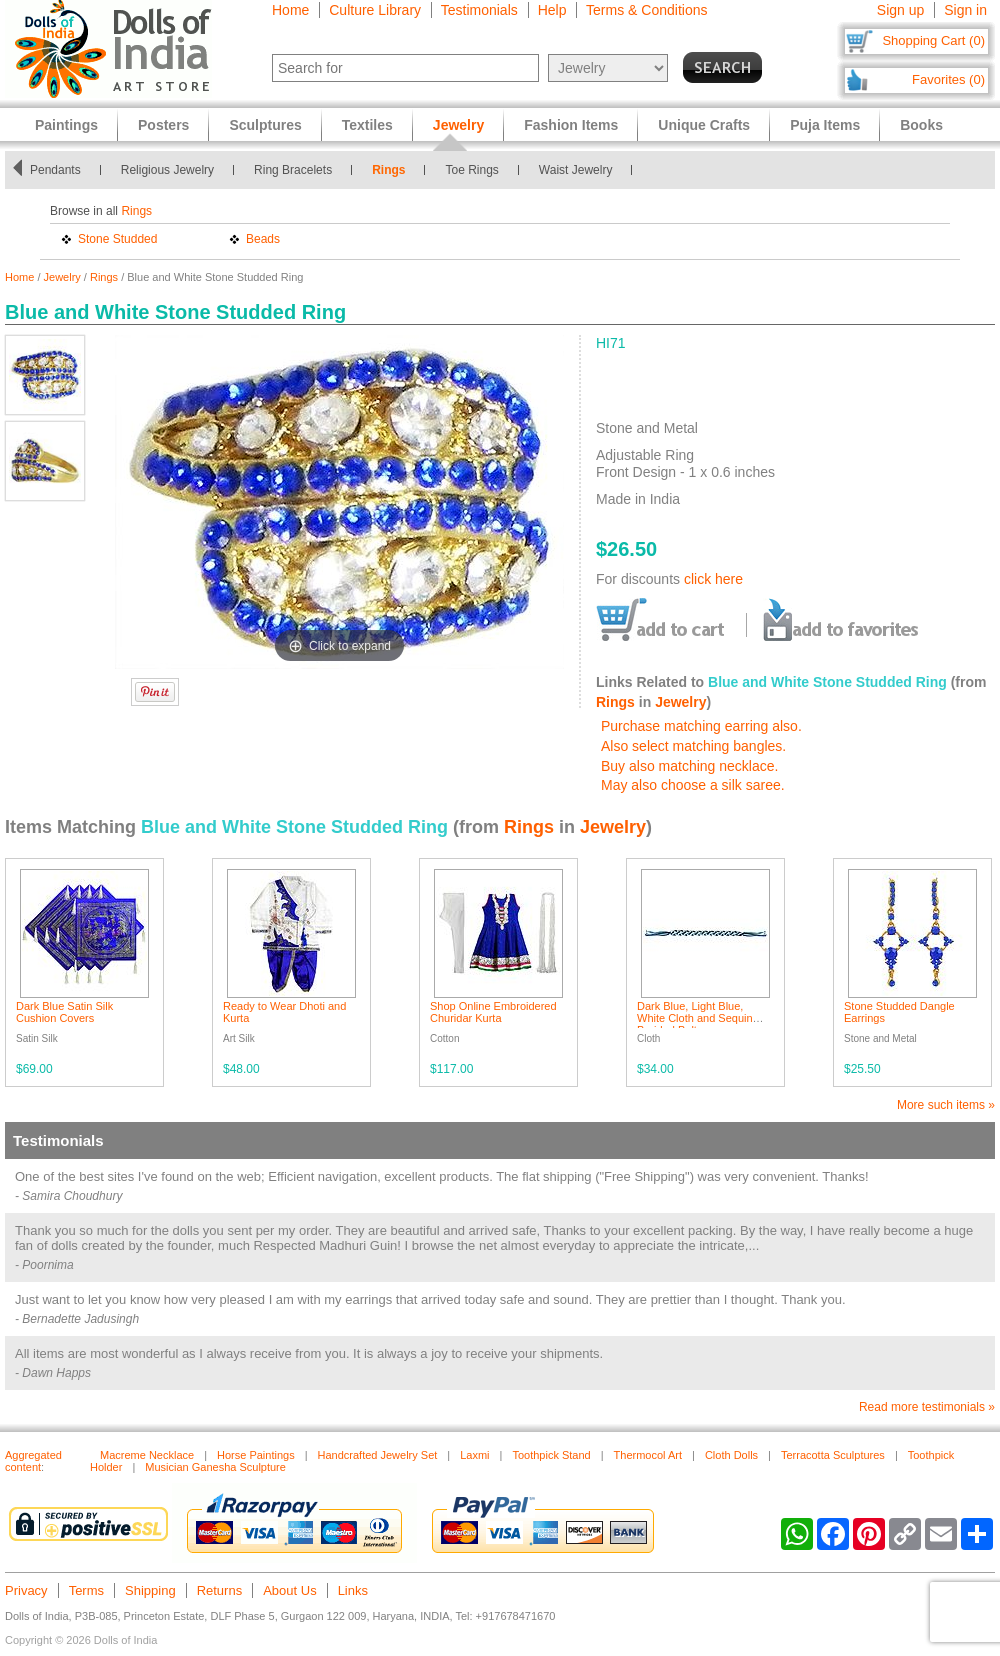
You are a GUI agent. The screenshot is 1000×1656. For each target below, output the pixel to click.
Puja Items (825, 125)
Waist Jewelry (576, 170)
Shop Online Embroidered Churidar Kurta (493, 1012)
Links (353, 1590)
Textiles (367, 125)
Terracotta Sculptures (833, 1455)
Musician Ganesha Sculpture (215, 1467)
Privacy (26, 1590)
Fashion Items (571, 125)
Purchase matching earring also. (701, 726)
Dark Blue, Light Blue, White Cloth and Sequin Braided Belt (695, 1018)
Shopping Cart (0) (933, 40)
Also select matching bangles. (693, 746)
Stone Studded (117, 239)
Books (921, 125)
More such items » (946, 1105)
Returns (220, 1590)
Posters (163, 125)
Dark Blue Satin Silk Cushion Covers (64, 1012)
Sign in (965, 10)
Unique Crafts (704, 125)
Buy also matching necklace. (689, 766)
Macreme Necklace (147, 1455)
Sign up (900, 10)
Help (552, 10)
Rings (388, 170)
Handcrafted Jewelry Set (378, 1455)
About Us (289, 1590)
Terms (86, 1590)
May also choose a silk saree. (693, 785)
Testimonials (479, 10)
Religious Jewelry (167, 170)
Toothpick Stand (551, 1455)
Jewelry (62, 277)
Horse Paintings (256, 1455)
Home (290, 10)
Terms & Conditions (646, 10)
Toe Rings (471, 170)
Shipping (150, 1590)
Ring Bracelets (293, 170)
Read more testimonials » (927, 1407)
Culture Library (375, 10)
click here (713, 579)
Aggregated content (33, 1461)
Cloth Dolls (731, 1455)
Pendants (55, 170)
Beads (263, 239)
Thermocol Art (648, 1455)
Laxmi (474, 1455)
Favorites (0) (948, 79)
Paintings (66, 125)
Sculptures (265, 125)
